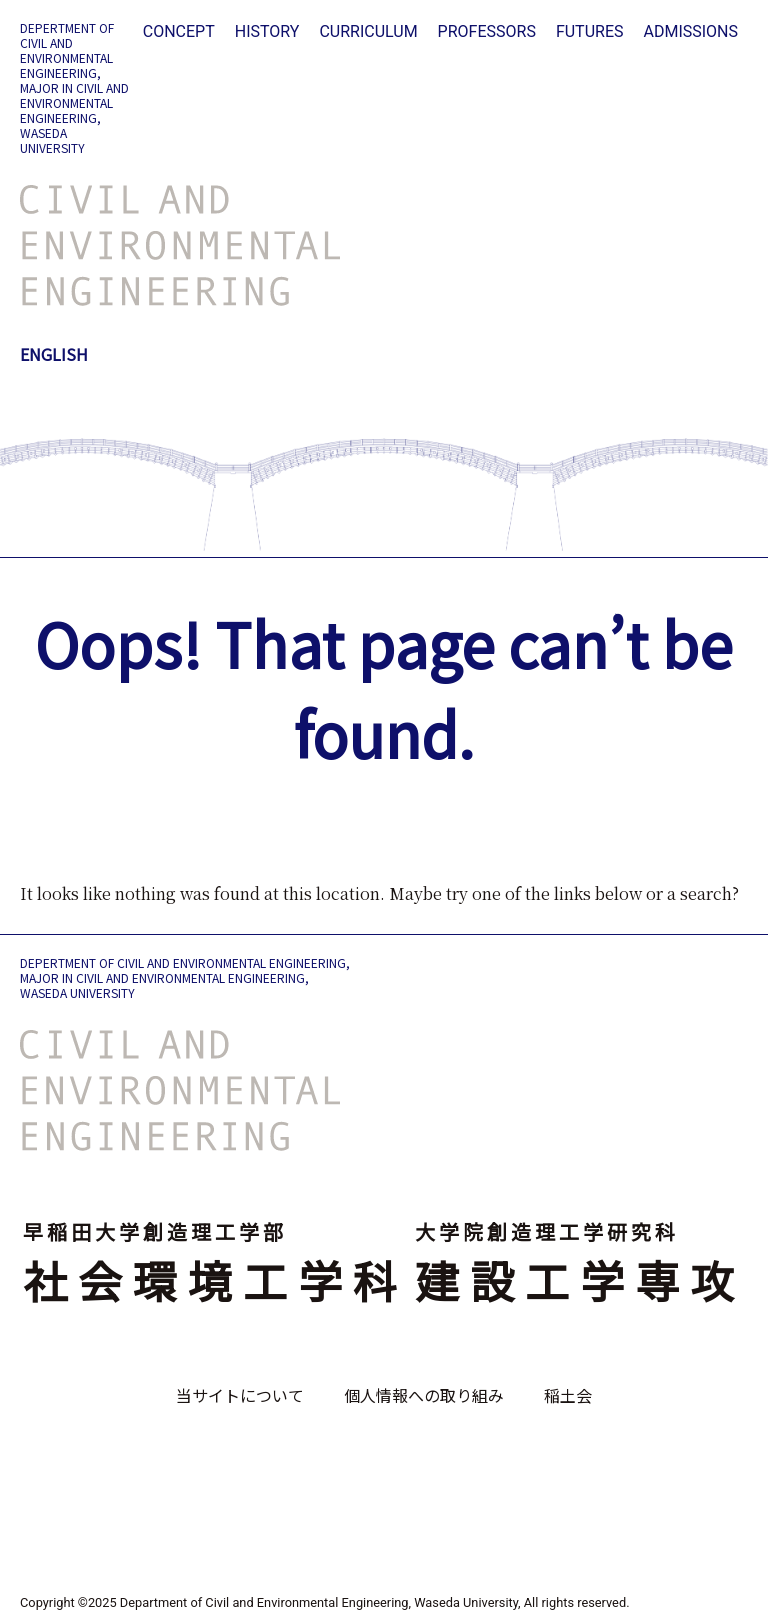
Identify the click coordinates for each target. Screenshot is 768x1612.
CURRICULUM (368, 31)
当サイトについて (240, 1395)
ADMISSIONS (690, 31)
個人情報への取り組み (424, 1395)
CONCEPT (179, 31)
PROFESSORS (487, 31)
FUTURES (590, 31)
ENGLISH (54, 354)
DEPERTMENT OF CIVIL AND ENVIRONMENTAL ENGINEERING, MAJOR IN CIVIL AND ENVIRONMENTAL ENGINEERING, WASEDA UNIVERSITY (74, 87)
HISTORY (267, 31)
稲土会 (568, 1395)
